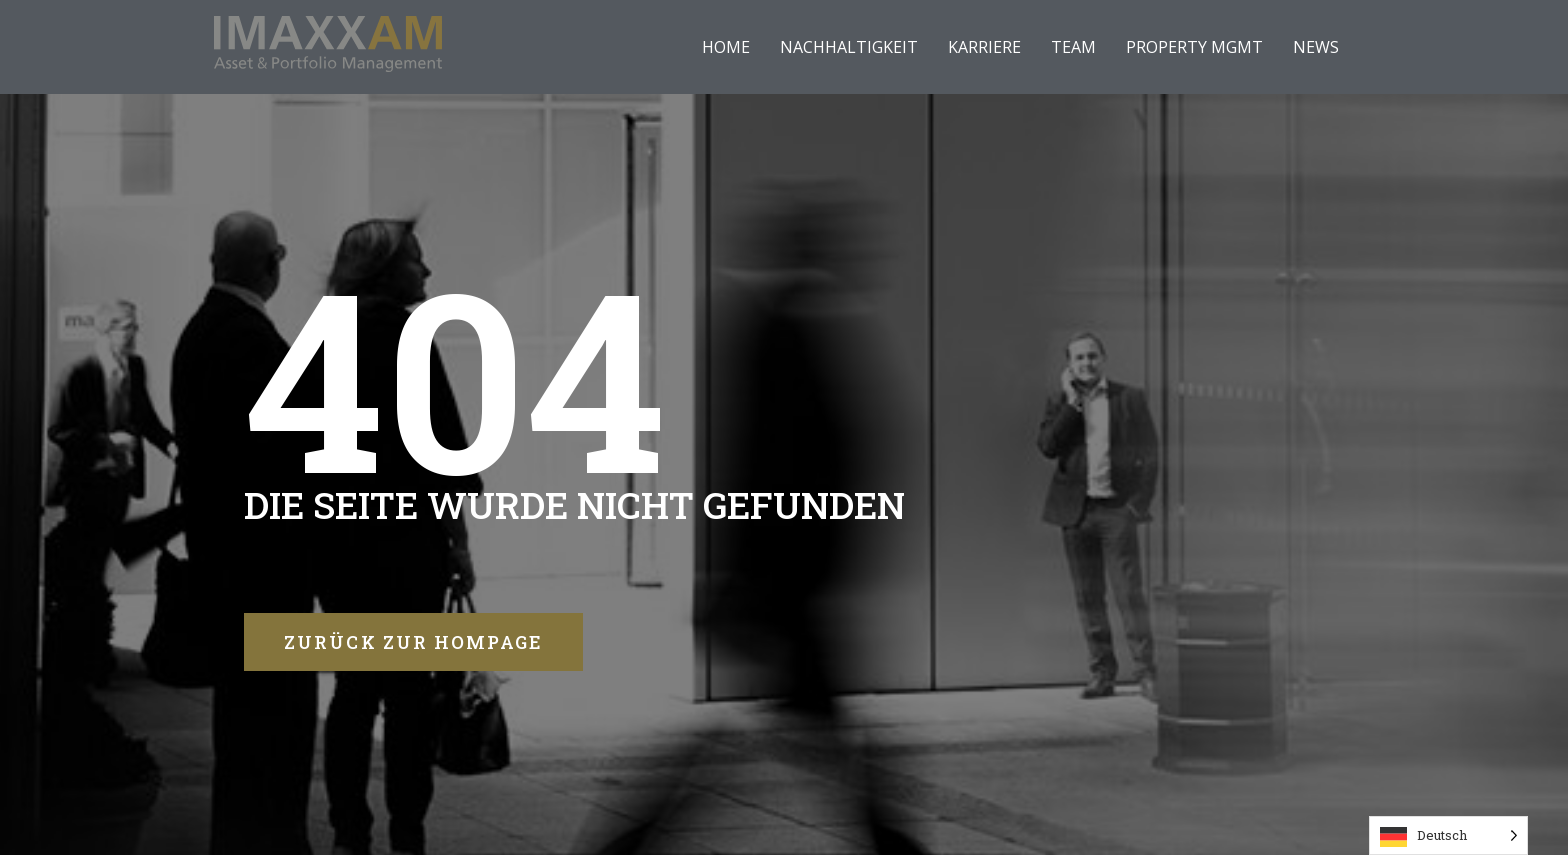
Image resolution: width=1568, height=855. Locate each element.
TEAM (1073, 47)
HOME (726, 47)
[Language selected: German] (1448, 835)
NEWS (1316, 47)
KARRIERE (984, 47)
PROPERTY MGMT (1194, 47)
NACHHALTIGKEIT (849, 47)
